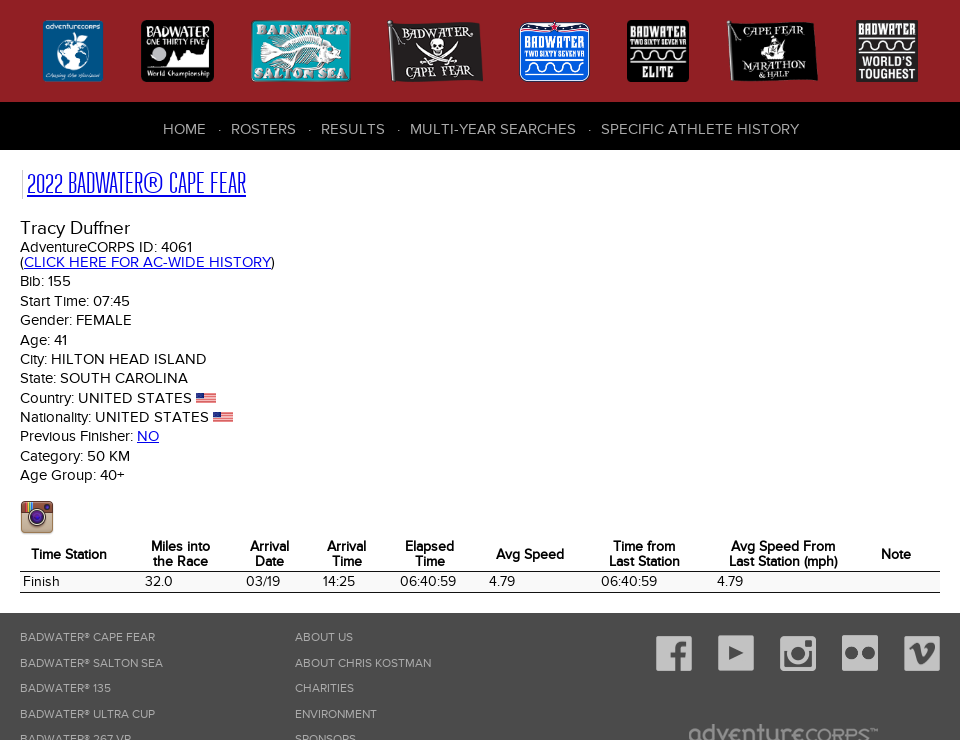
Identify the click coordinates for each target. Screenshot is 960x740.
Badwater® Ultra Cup (87, 714)
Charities (324, 688)
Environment (336, 714)
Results (353, 129)
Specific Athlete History (700, 129)
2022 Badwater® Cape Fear (136, 183)
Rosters (263, 129)
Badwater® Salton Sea (91, 663)
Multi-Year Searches (493, 129)
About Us (324, 637)
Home (184, 129)
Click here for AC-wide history (147, 262)
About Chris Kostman (363, 663)
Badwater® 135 (65, 688)
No (148, 436)
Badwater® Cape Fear (87, 637)
